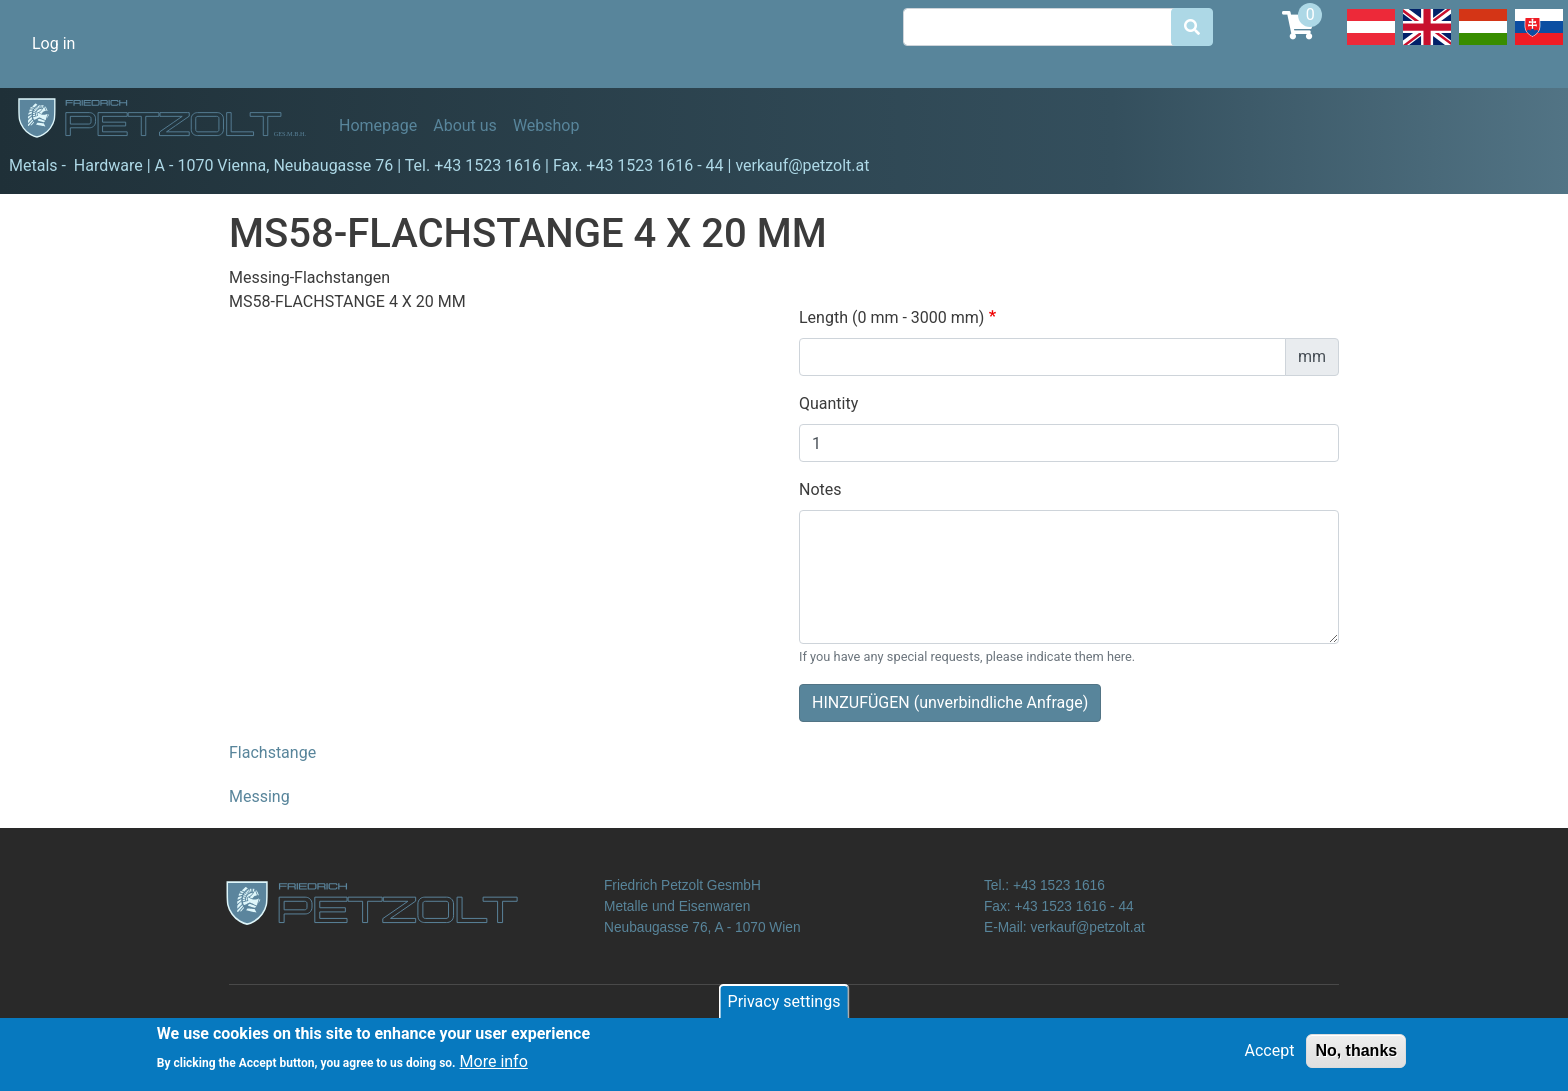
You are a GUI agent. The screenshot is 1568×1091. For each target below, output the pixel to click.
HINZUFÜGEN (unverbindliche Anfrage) (950, 702)
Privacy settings (784, 1005)
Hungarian (1483, 44)
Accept (1270, 1054)
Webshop (546, 125)
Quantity (828, 403)
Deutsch (1371, 44)
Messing (259, 796)
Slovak (1539, 44)
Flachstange (272, 752)
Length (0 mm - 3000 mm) (891, 317)
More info (494, 1066)
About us (465, 125)
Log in (53, 43)
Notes (820, 489)
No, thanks (1356, 1054)
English (1427, 44)
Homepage (378, 125)
